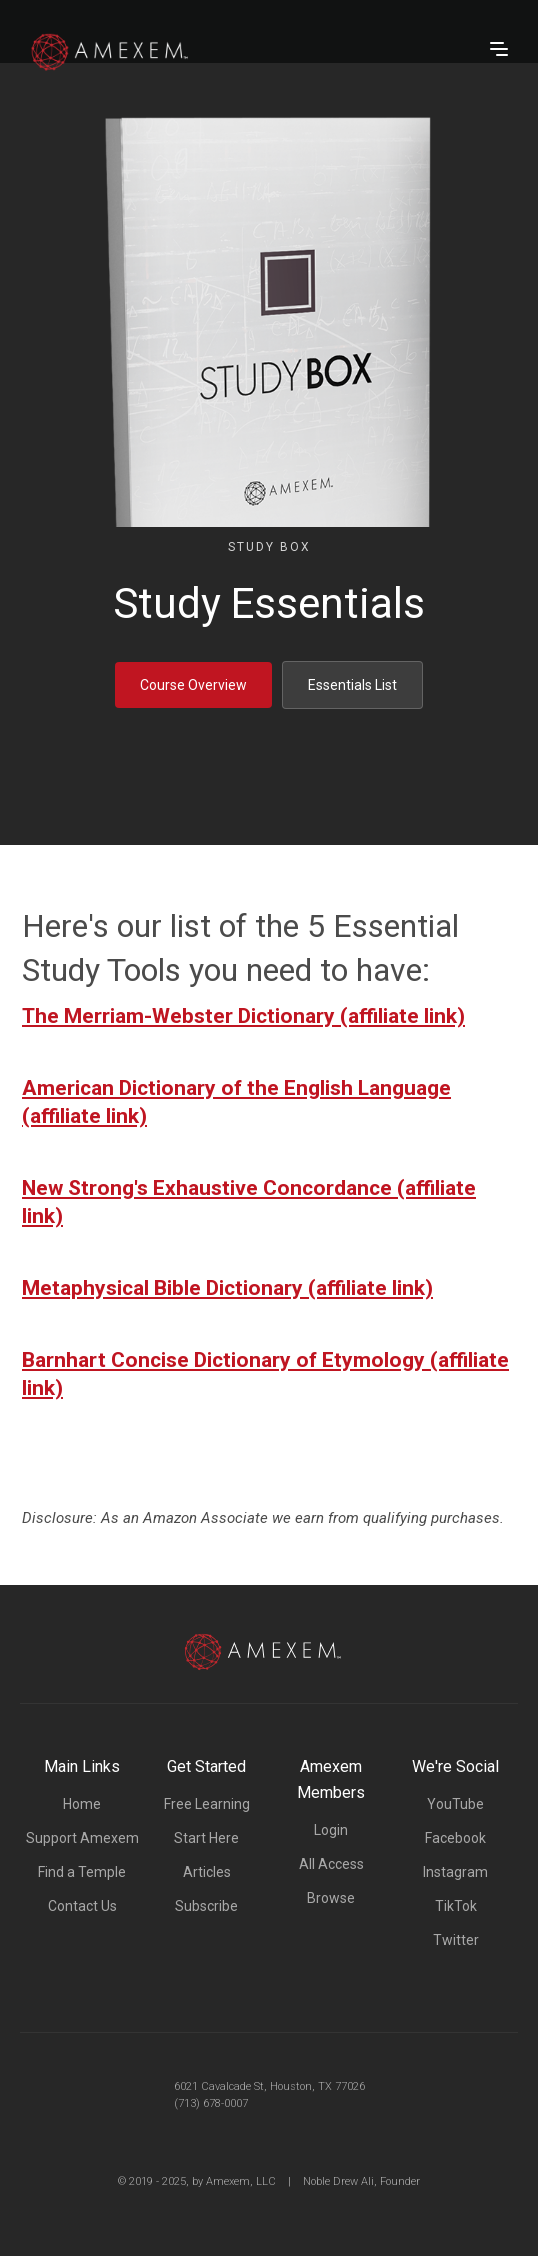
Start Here (206, 1838)
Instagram (455, 1872)
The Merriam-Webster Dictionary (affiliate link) (243, 1016)
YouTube (455, 1804)
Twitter (456, 1940)
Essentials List (352, 685)
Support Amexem (82, 1838)
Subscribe (206, 1906)
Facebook (455, 1838)
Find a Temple (82, 1872)
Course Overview (193, 685)
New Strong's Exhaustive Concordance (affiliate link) (249, 1202)
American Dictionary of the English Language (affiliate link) (236, 1102)
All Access (331, 1864)
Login (331, 1830)
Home (82, 1804)
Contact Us (82, 1906)
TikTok (456, 1906)
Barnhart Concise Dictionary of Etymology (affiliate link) (265, 1374)
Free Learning (207, 1804)
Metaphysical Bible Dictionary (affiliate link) (227, 1288)
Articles (207, 1872)
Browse (331, 1898)
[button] (499, 49)
